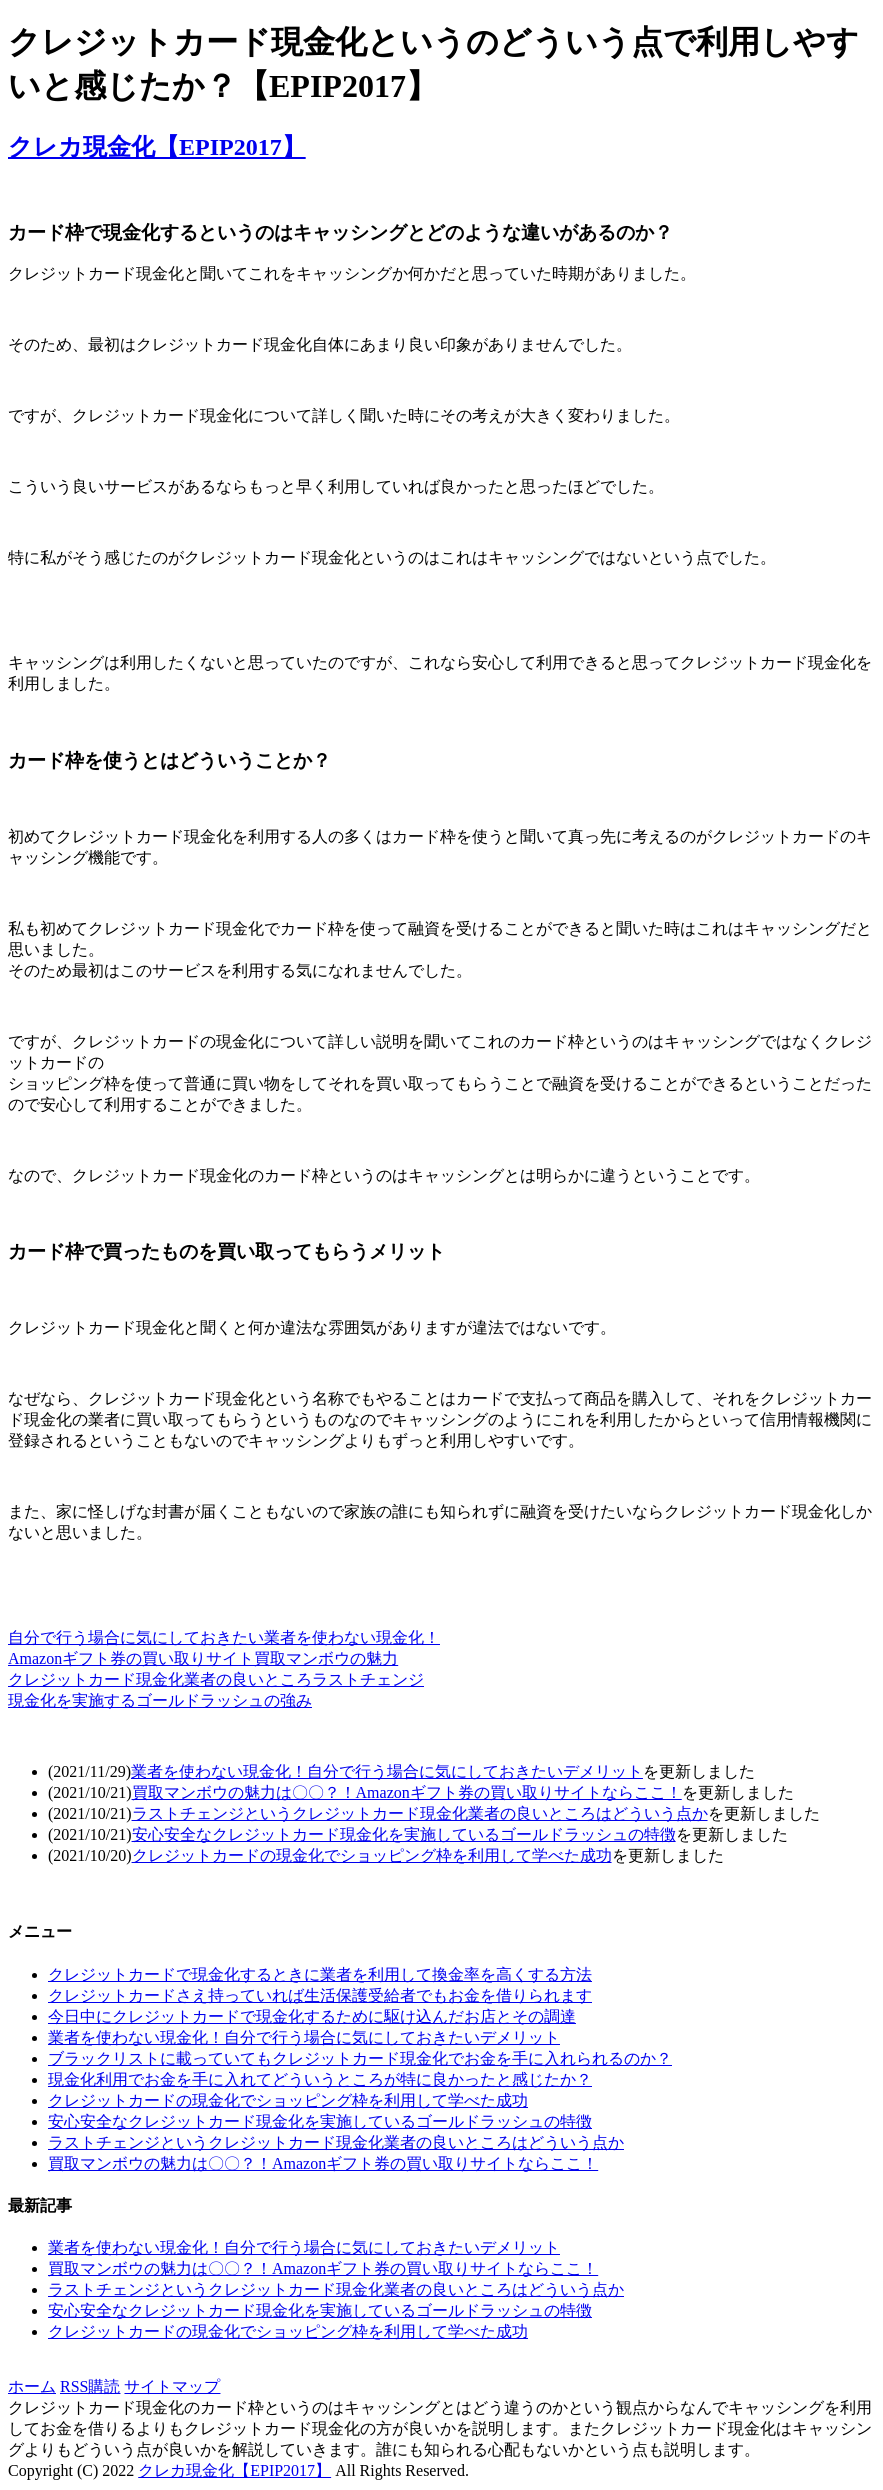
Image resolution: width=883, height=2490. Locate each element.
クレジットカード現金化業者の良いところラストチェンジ (216, 1679)
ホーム (32, 2386)
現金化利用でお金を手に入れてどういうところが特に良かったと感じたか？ (320, 2079)
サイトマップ (172, 2386)
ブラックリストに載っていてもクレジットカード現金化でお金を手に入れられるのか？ (360, 2058)
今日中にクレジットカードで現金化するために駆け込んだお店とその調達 (312, 2016)
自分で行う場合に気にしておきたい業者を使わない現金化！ (224, 1637)
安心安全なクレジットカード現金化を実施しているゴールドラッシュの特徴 (404, 1834)
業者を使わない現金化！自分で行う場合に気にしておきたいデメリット (387, 1771)
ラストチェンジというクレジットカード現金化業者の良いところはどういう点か (420, 1813)
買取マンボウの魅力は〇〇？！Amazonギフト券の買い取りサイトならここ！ (407, 1792)
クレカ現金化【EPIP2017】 (157, 147)
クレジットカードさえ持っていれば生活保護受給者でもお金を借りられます (320, 1995)
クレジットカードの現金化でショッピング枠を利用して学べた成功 (372, 1855)
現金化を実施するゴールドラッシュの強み (160, 1700)
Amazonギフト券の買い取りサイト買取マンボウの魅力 (203, 1658)
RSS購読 (90, 2386)
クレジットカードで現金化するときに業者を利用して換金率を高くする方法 (320, 1974)
